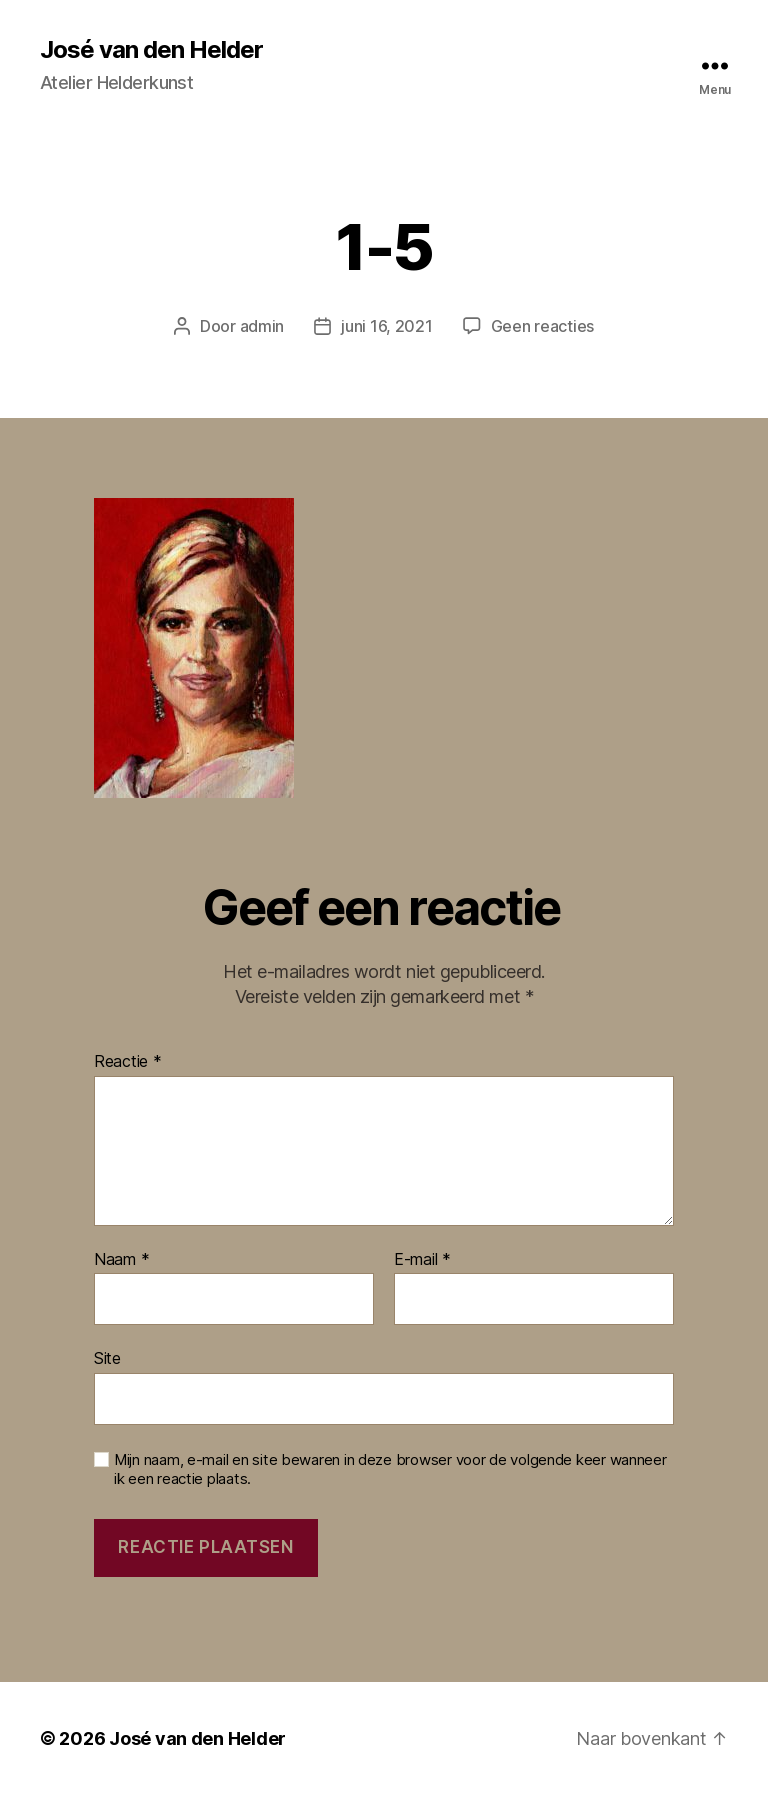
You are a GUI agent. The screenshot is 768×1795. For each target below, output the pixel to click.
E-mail (422, 1260)
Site (107, 1358)
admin (262, 326)
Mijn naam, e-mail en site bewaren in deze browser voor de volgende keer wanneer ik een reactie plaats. (390, 1469)
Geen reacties (543, 326)
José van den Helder (151, 50)
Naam (121, 1260)
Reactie (128, 1062)
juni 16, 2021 (387, 326)
